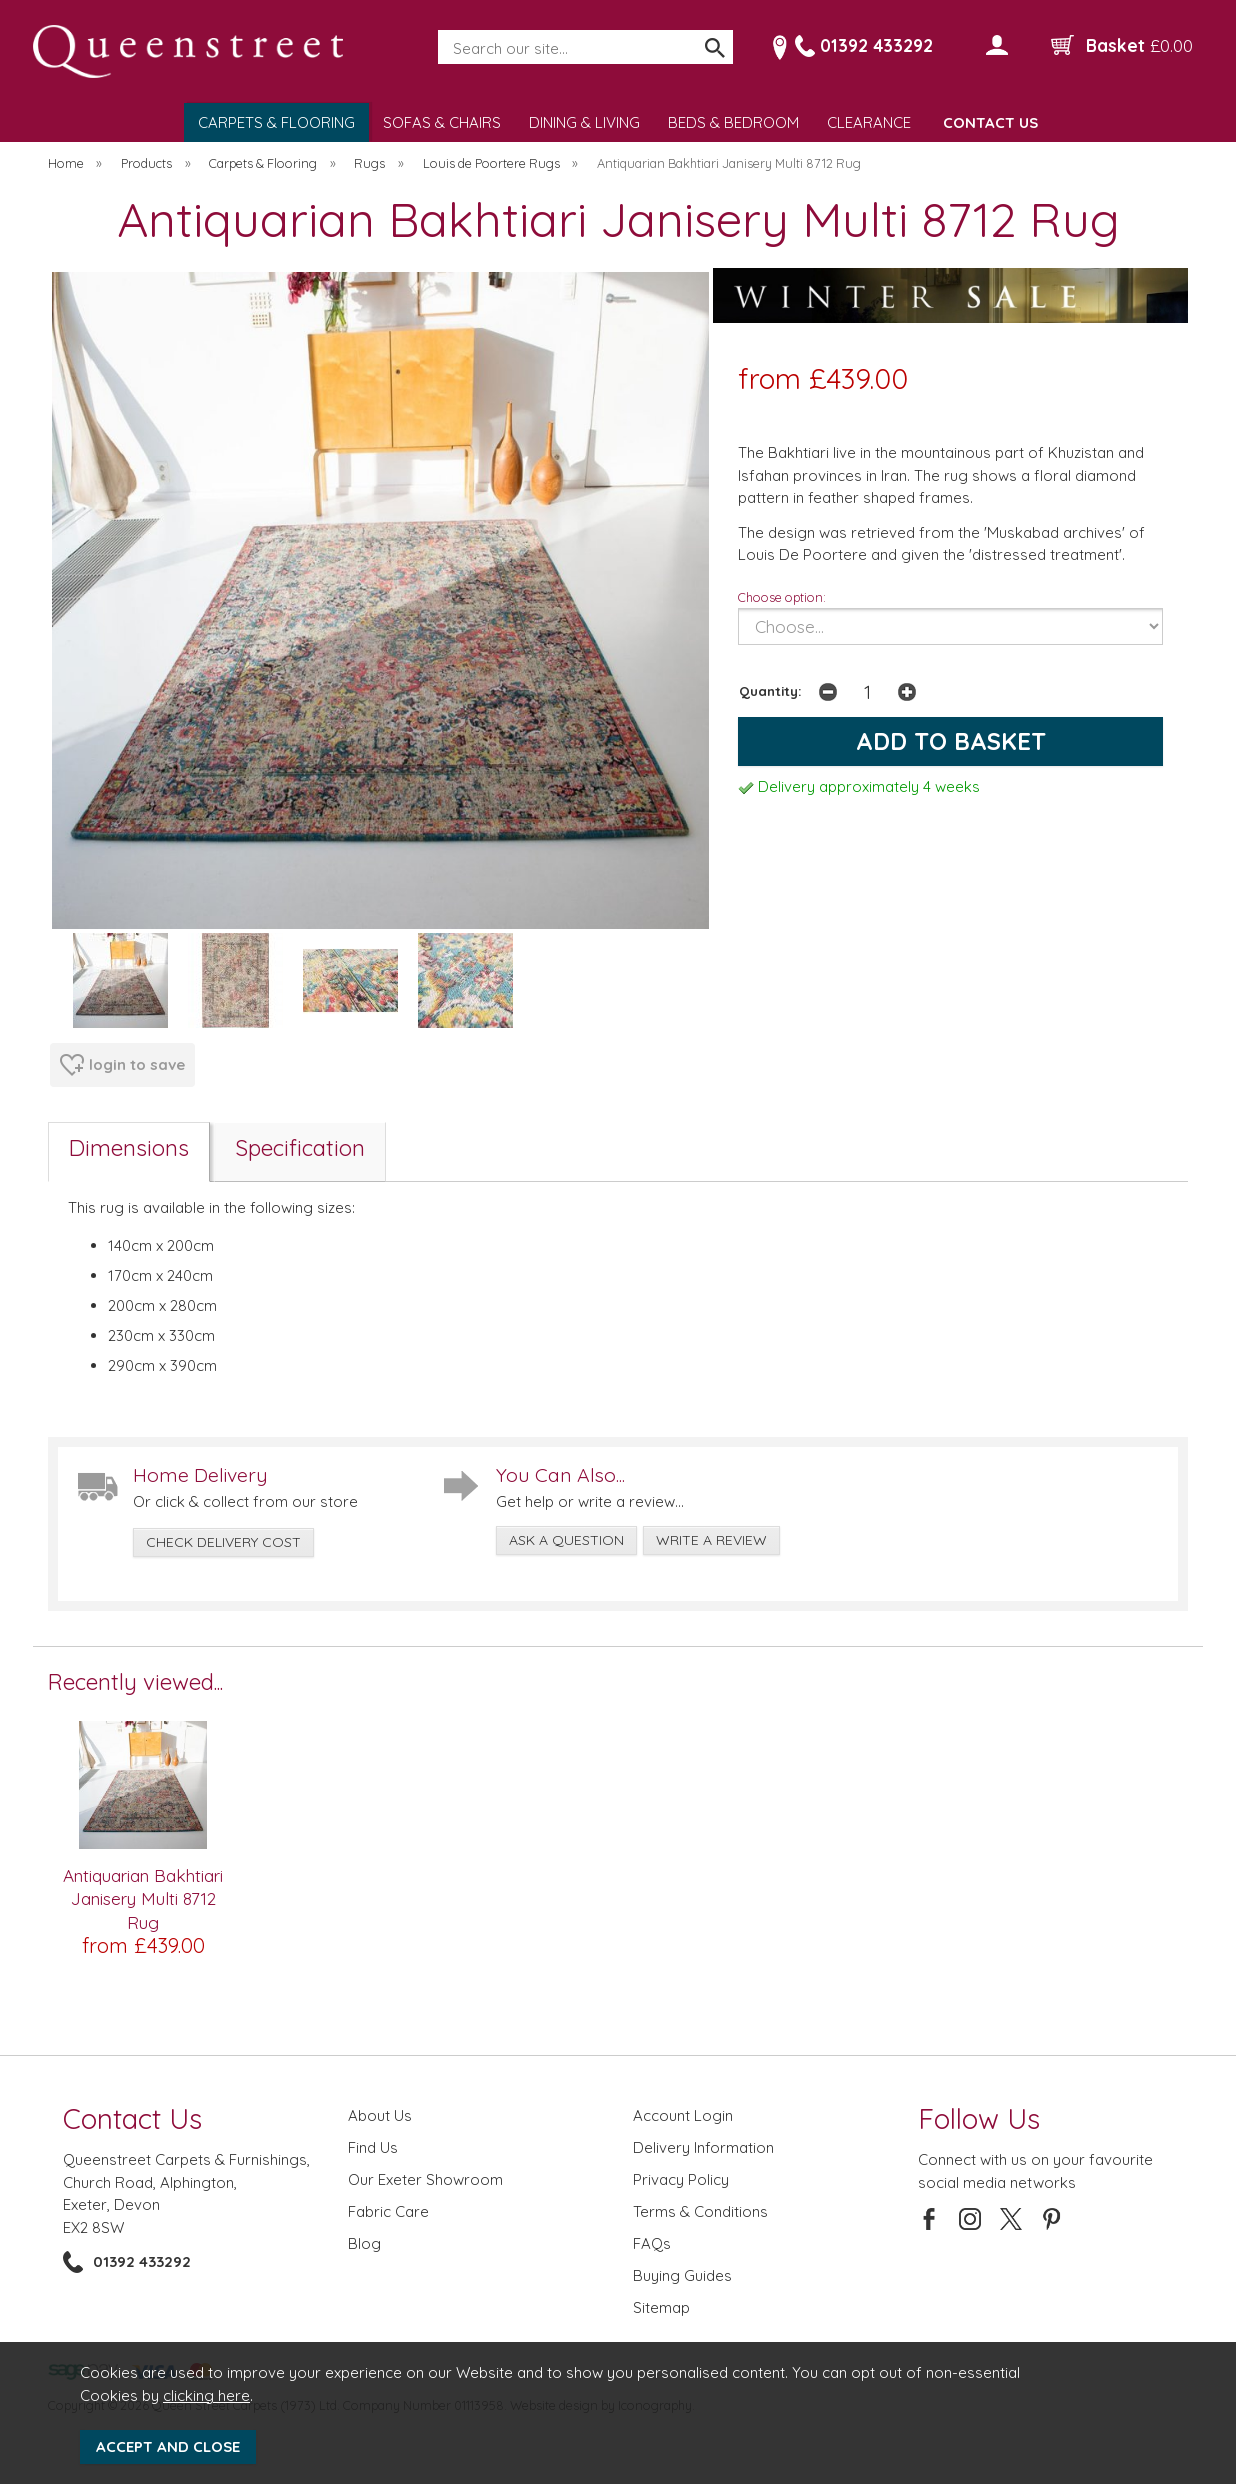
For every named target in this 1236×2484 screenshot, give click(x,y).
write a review (711, 1540)
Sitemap (661, 2307)
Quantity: (770, 690)
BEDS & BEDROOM (733, 122)
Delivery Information (703, 2147)
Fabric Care (388, 2211)
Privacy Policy (681, 2179)
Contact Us (132, 2118)
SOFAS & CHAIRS (442, 122)
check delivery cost (223, 1542)
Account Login (683, 2115)
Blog (364, 2243)
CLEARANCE (869, 122)
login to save (122, 1065)
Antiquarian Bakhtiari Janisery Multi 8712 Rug (143, 1899)
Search (439, 31)
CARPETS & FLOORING (276, 122)
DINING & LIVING (584, 122)
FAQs (652, 2243)
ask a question (566, 1540)
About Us (380, 2115)
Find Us (373, 2147)
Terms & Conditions (700, 2211)
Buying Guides (682, 2275)
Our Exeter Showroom (425, 2179)
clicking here (206, 2395)
